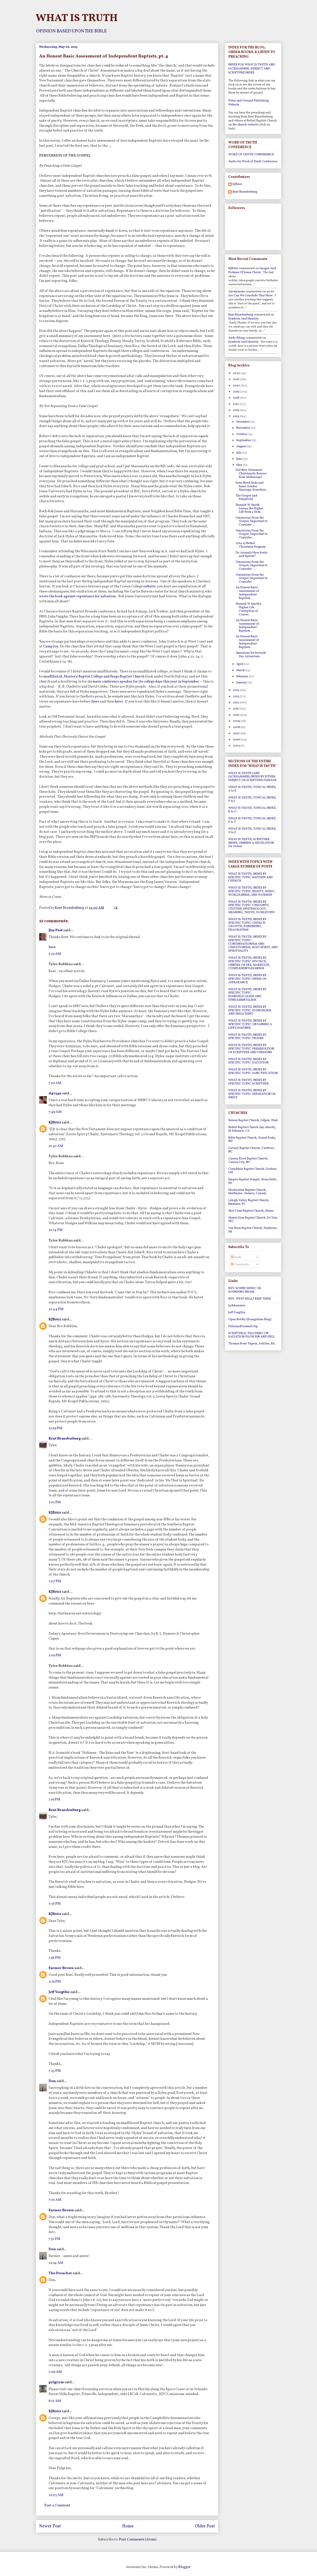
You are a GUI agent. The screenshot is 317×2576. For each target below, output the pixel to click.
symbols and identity (243, 319)
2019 (236, 392)
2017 (236, 404)
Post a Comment (57, 2505)
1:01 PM (55, 1502)
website (149, 586)
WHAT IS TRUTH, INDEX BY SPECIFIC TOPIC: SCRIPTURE (248, 1082)
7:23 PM (55, 2070)
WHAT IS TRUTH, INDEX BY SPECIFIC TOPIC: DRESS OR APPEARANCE (247, 979)
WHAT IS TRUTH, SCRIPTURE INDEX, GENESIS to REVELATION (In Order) (251, 843)
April (240, 664)
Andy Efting (236, 338)
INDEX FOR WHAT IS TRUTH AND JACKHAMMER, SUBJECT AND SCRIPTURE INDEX (251, 69)
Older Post (205, 2526)
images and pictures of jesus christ (252, 270)
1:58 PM (55, 1957)
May (239, 465)
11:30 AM (56, 1146)
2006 (237, 740)
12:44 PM (56, 1309)
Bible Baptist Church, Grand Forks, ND (252, 1139)
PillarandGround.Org (243, 1326)
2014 (236, 690)
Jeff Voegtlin (59, 1992)
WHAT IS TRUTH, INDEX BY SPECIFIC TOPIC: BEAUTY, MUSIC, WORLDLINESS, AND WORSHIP (251, 891)
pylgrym (56, 2382)
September (244, 440)
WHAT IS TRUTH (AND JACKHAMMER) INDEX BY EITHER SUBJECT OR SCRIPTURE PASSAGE (252, 776)
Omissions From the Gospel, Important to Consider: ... (252, 521)
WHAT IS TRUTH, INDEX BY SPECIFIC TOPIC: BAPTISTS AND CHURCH (250, 877)
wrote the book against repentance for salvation (77, 596)
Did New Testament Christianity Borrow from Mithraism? (251, 473)
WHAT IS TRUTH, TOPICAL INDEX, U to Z (252, 830)
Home (128, 2526)
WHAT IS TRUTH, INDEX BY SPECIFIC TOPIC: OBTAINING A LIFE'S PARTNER (250, 1024)
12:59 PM (55, 1428)
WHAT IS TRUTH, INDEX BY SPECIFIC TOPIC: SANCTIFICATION (253, 1071)
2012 (236, 703)
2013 (236, 697)
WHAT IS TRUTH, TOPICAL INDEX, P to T (252, 820)
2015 (236, 416)
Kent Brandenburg (65, 1438)
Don (52, 2081)
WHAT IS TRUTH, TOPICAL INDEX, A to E (252, 789)
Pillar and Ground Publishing (248, 101)
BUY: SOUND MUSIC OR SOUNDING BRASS (244, 1290)
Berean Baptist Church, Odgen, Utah (253, 1120)
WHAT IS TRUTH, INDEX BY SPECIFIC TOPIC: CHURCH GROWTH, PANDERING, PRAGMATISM (247, 924)
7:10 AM (55, 1083)
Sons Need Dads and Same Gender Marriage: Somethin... (252, 486)
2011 (236, 709)
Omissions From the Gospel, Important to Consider (252, 578)
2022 (236, 373)
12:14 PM (56, 1230)
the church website (245, 125)
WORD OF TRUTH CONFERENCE (251, 155)
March (241, 670)
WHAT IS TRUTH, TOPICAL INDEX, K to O (252, 810)
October (242, 434)
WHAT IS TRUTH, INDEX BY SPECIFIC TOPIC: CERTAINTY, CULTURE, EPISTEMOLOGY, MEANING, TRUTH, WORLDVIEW (251, 907)
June (239, 459)
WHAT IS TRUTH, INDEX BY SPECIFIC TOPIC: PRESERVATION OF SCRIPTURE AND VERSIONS (251, 1048)
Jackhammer (236, 1306)
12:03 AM (56, 2495)
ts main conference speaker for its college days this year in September (144, 681)
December (243, 422)
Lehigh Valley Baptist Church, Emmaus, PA (248, 1202)
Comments (240, 1265)
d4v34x (55, 1093)
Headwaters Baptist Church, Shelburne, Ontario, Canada (247, 1192)
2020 (237, 386)
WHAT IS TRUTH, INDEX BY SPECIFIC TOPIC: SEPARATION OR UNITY (252, 1094)
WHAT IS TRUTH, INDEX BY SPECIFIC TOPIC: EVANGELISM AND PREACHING (249, 1010)
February (242, 677)
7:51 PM (54, 2239)
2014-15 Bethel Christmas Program (251, 545)
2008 (236, 727)
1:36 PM (55, 1903)
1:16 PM (54, 1799)
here (95, 701)
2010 (236, 715)
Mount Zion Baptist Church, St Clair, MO (253, 1219)
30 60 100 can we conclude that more (251, 294)
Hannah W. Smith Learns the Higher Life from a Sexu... (249, 508)
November (243, 428)
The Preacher (60, 2273)
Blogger (184, 2567)
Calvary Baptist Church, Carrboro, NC (251, 1150)
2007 (236, 734)
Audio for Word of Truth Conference (252, 162)
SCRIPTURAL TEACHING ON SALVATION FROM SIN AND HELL (251, 1335)
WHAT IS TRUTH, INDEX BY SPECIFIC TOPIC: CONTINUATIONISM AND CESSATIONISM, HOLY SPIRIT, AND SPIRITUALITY (253, 944)
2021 (236, 379)
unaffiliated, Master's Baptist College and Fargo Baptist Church (93, 676)
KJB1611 (55, 1122)
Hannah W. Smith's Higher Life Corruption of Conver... (249, 609)
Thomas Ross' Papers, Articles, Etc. (252, 1344)
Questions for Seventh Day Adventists (251, 655)
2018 (236, 398)
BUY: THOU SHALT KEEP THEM (249, 1299)
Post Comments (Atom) (137, 2539)
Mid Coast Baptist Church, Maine (251, 1211)
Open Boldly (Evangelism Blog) (249, 1319)
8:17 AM (55, 2401)
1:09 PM (55, 1655)
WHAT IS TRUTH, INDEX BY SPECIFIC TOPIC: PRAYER (247, 1037)
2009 (237, 721)
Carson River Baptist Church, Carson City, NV (248, 1160)
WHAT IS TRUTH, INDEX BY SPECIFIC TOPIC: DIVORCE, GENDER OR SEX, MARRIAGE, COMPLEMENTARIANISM (249, 963)
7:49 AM (55, 1112)
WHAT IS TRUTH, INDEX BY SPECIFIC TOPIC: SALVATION (248, 1061)
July (239, 453)
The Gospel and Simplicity (246, 497)
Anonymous (236, 292)
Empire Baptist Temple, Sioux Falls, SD (252, 1181)
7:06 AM (55, 2372)
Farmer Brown (61, 1968)
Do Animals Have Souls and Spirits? (251, 554)
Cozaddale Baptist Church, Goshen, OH (252, 1171)
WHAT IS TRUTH (77, 18)
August (241, 446)
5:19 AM (55, 953)
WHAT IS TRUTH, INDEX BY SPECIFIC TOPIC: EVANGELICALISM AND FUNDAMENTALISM (247, 994)
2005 (236, 746)
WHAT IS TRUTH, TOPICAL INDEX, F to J (252, 799)
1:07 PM (55, 1581)
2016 (236, 410)
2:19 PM (55, 1981)
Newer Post (50, 2526)
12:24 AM (56, 2263)
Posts (236, 1257)
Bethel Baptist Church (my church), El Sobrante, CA (252, 1129)
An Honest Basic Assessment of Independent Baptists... (247, 592)
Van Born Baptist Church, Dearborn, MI (252, 1230)
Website (233, 105)
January (241, 683)
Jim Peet (56, 930)
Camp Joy (50, 646)
